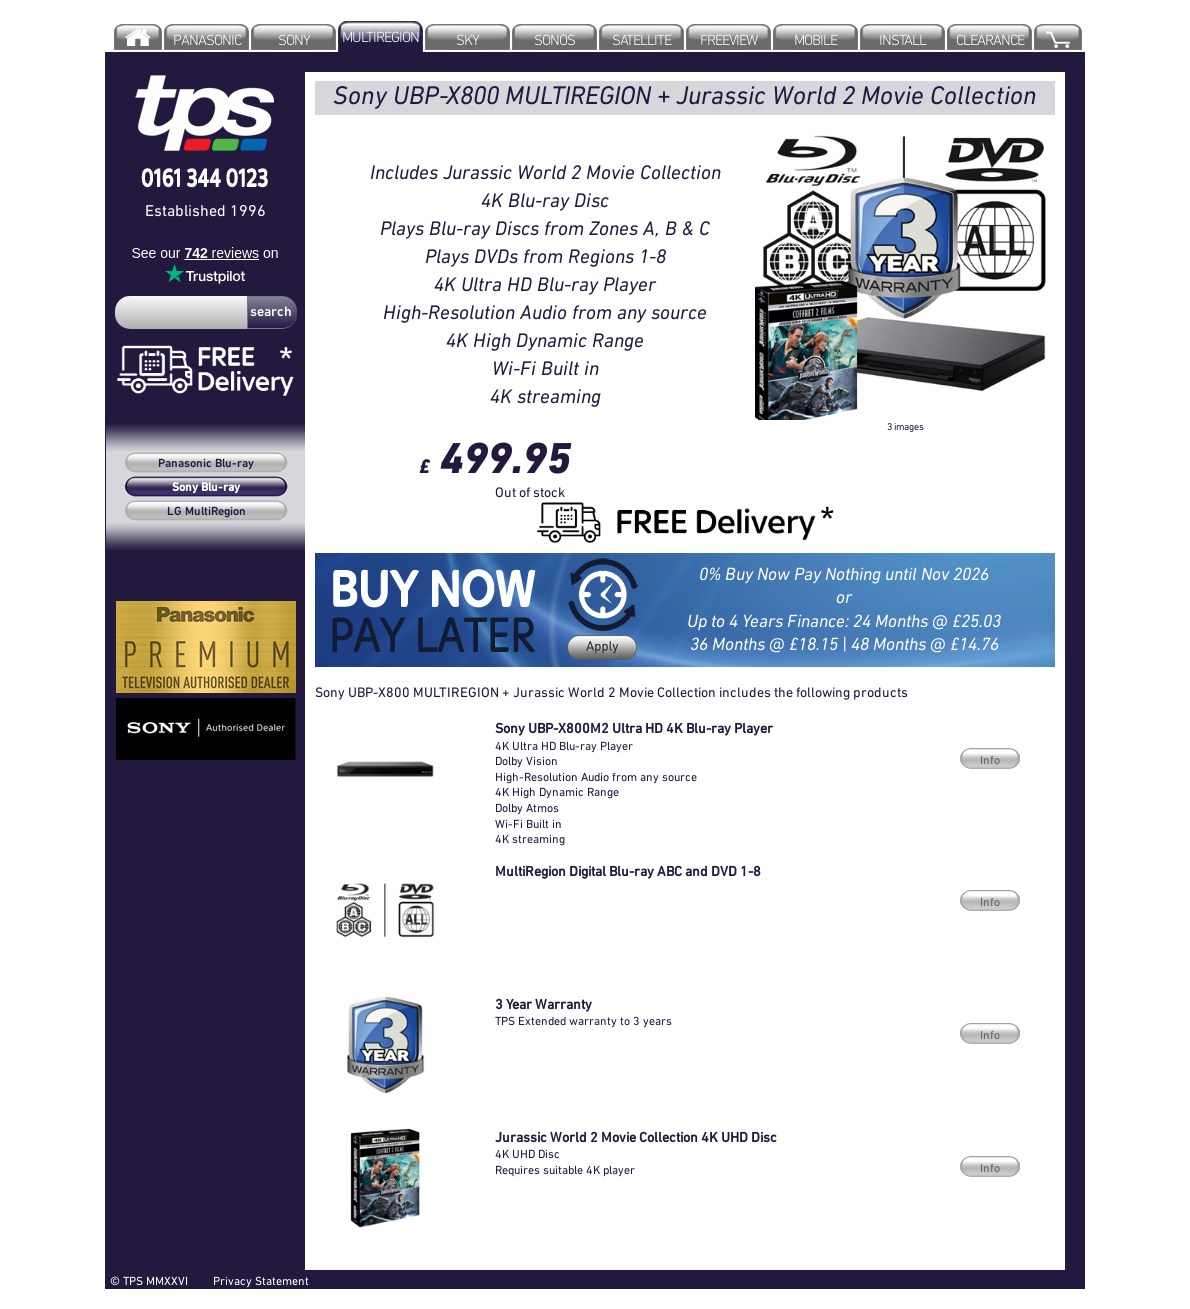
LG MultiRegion (206, 512)
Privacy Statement (261, 1280)
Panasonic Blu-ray (206, 464)
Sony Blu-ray (206, 488)
